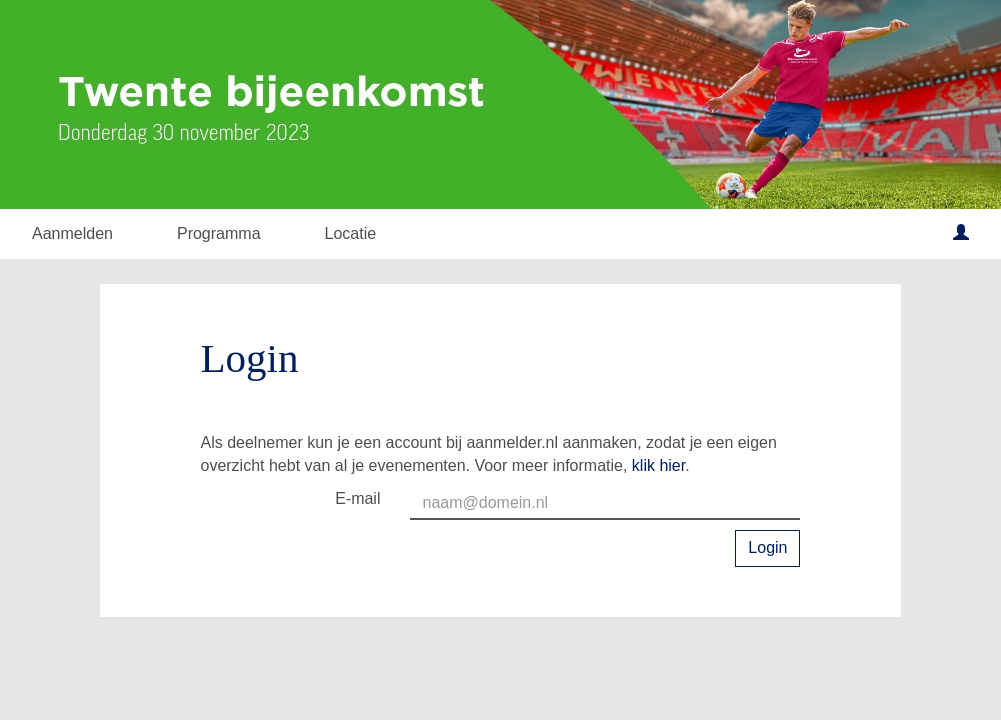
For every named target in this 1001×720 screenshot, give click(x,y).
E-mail (357, 498)
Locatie (351, 233)
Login (767, 547)
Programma (219, 233)
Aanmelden (72, 233)
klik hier (658, 465)
